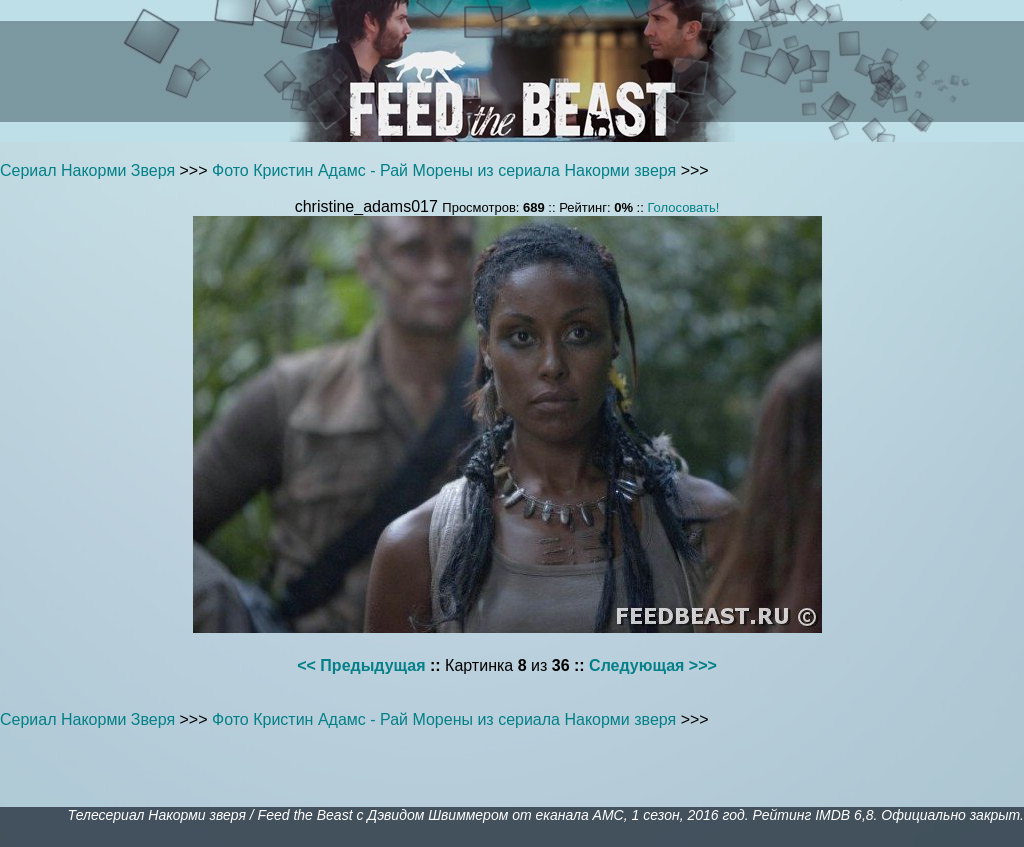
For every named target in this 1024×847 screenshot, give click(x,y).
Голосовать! (683, 207)
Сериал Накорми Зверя (87, 170)
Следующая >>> (653, 665)
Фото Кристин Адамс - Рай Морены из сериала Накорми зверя (444, 170)
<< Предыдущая (361, 665)
